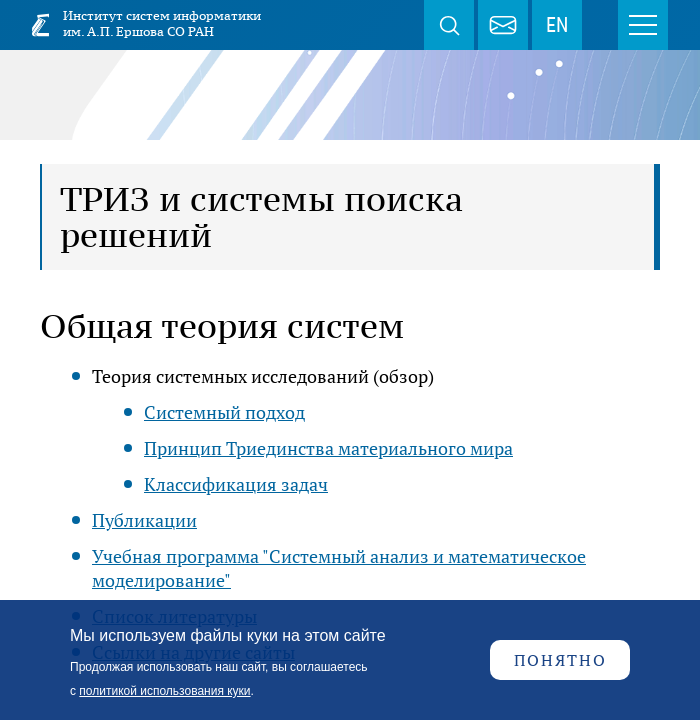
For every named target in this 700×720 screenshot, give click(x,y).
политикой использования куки (164, 691)
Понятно (560, 660)
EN (557, 25)
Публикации (144, 520)
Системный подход (224, 412)
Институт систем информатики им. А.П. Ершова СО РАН (162, 23)
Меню (643, 25)
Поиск (449, 25)
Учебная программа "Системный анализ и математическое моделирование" (339, 568)
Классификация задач (236, 484)
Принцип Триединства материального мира (328, 448)
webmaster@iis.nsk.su (503, 25)
